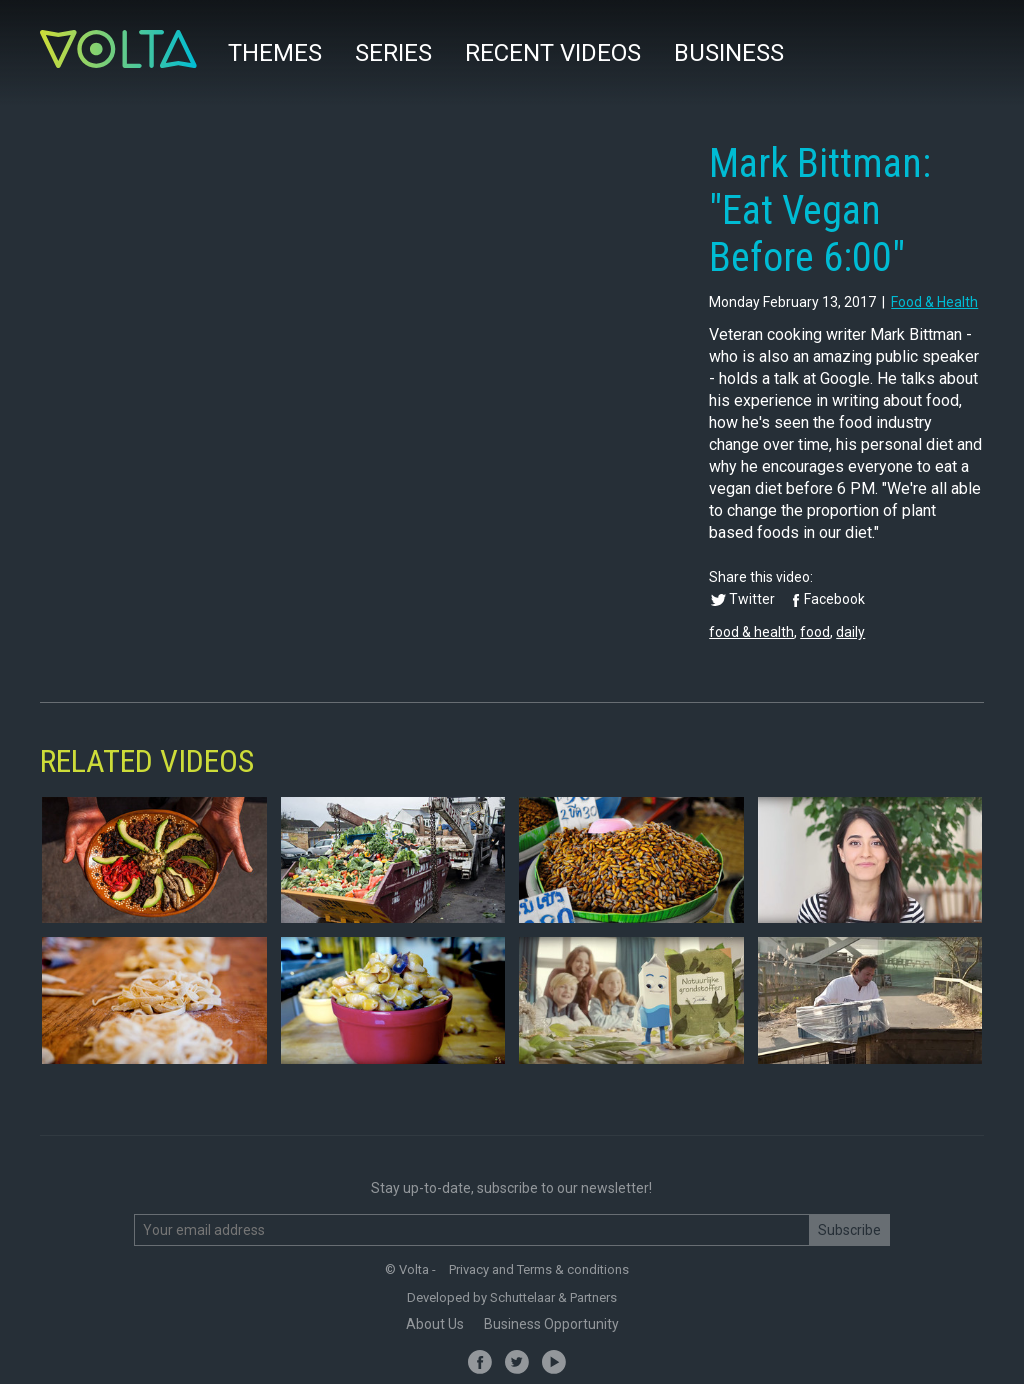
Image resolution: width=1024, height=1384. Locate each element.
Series (393, 53)
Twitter (752, 599)
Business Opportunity (551, 1324)
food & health (934, 302)
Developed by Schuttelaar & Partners (512, 1297)
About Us (435, 1324)
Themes (275, 53)
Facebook (834, 599)
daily (850, 632)
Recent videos (553, 53)
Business (729, 53)
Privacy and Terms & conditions (539, 1269)
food (815, 632)
